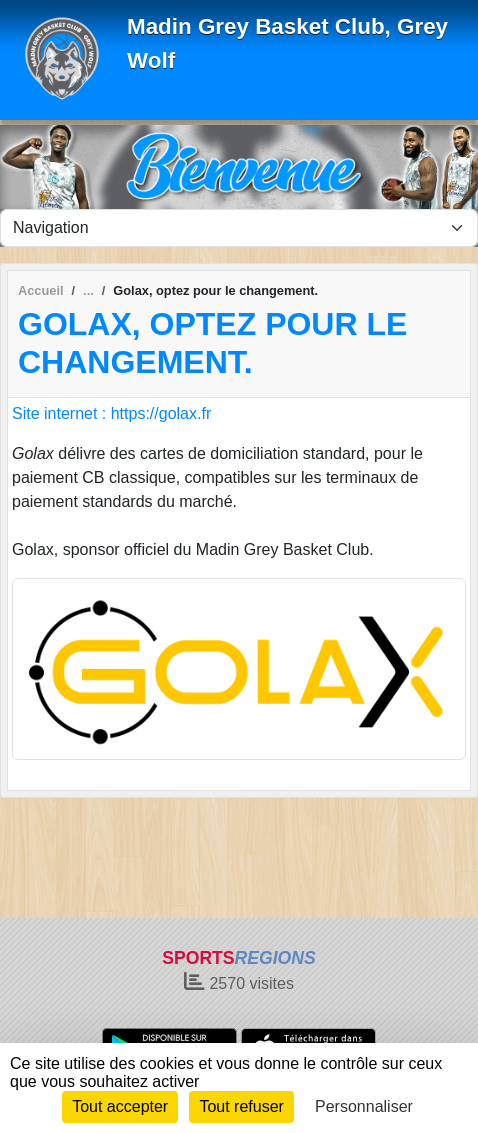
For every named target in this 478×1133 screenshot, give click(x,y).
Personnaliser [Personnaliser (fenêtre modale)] (364, 1106)
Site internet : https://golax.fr (111, 413)
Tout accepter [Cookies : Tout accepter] (120, 1106)
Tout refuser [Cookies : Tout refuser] (241, 1106)
